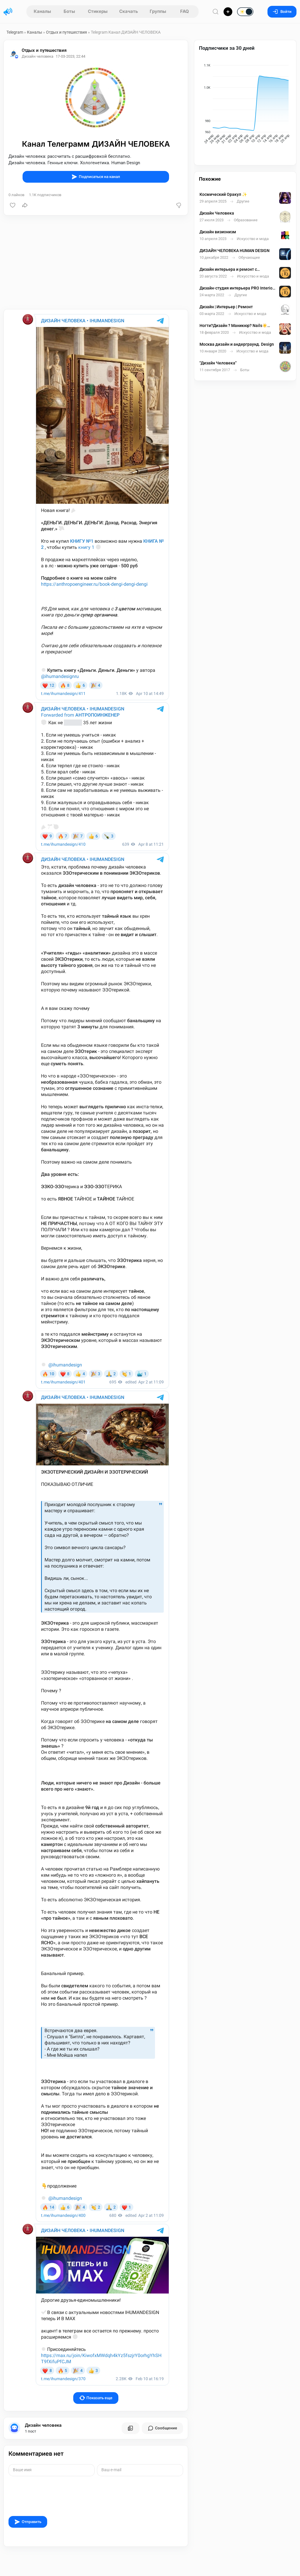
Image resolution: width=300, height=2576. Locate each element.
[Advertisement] (96, 262)
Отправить (27, 2522)
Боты (69, 11)
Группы (158, 11)
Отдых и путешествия (67, 32)
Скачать (128, 11)
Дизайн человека (43, 2425)
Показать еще (95, 2398)
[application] (245, 105)
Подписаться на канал (95, 177)
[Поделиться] (25, 205)
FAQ (184, 11)
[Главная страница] (8, 11)
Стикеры (98, 11)
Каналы (42, 11)
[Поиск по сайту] (215, 11)
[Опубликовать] (228, 11)
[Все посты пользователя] (130, 2428)
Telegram (14, 32)
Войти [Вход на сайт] (282, 11)
